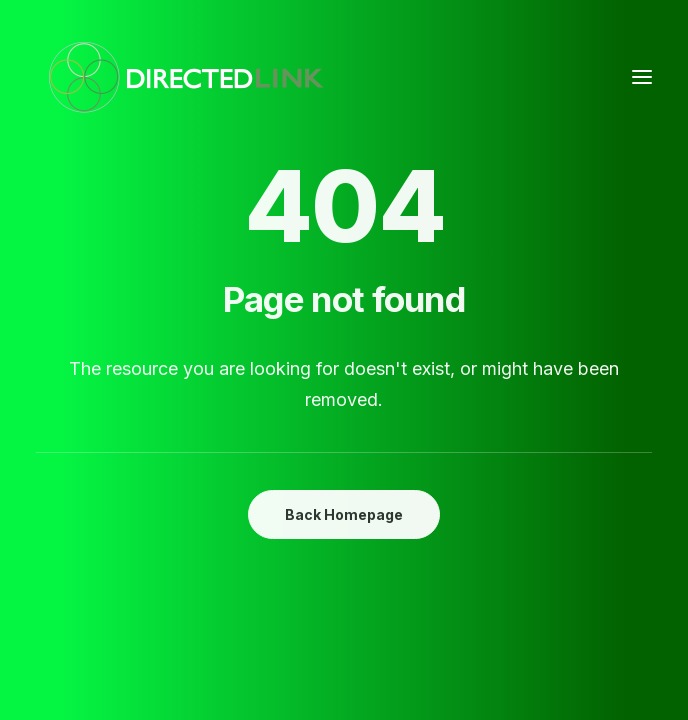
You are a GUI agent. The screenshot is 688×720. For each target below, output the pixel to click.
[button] (642, 77)
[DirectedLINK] (186, 77)
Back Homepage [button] (344, 514)
